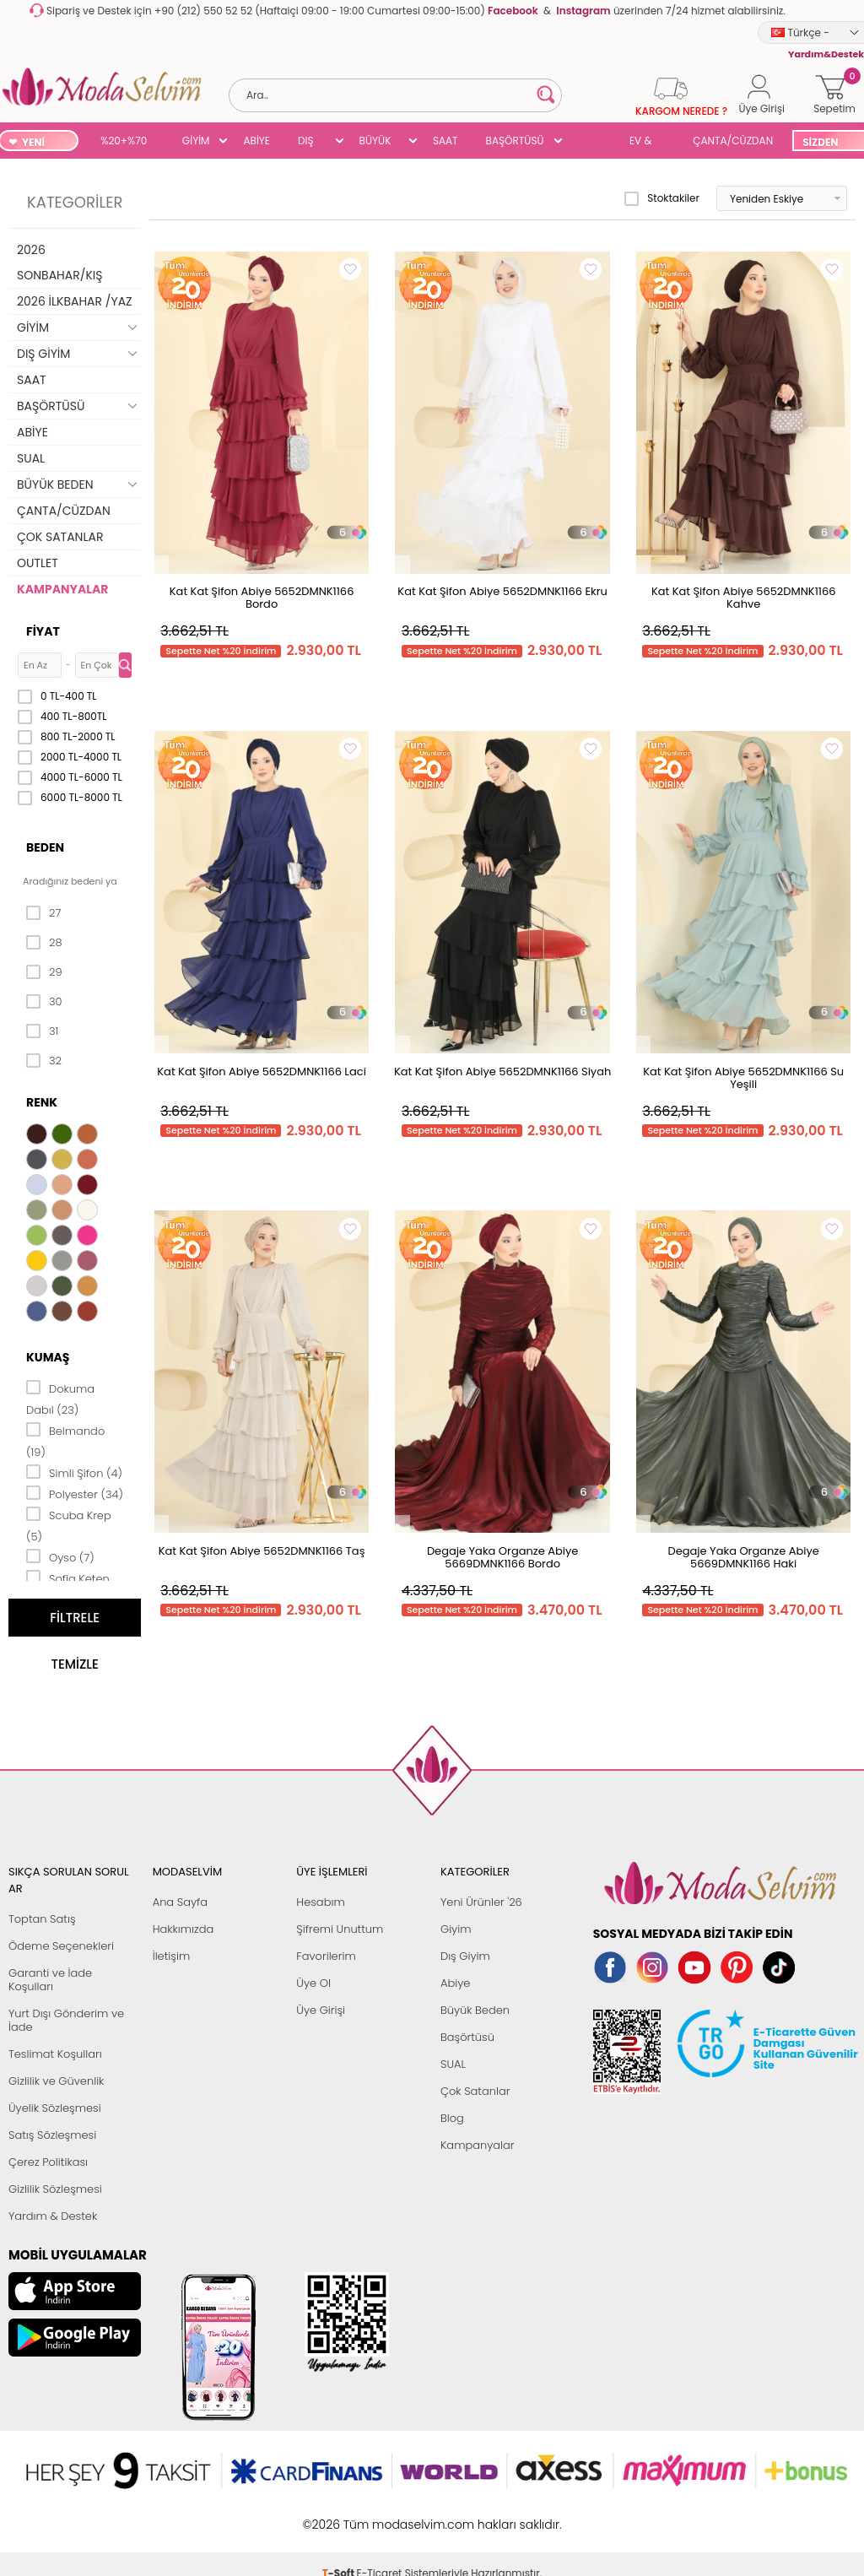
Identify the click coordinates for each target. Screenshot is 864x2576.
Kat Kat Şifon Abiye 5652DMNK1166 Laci (261, 1071)
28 (44, 942)
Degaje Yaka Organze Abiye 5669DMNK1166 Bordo (502, 1557)
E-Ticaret (379, 2515)
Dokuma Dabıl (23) (60, 1398)
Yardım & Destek (52, 2216)
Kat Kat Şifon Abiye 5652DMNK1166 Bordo (262, 597)
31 (42, 1031)
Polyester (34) (74, 1493)
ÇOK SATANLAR (60, 536)
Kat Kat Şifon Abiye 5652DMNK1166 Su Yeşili (743, 1077)
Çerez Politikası (48, 2162)
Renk (41, 1102)
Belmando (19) (65, 1440)
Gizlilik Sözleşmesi (55, 2189)
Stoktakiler (661, 198)
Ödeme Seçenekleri (61, 1946)
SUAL (590, 142)
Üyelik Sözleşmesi (54, 2108)
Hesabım (320, 1902)
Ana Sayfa (180, 1902)
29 (44, 972)
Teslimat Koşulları (55, 2054)
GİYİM (196, 140)
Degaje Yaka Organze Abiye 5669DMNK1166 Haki (742, 1557)
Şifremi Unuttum (339, 1929)
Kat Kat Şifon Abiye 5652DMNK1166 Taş (262, 1551)
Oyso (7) (60, 1556)
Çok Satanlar (475, 2091)
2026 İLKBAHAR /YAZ (74, 301)
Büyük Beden (475, 2010)
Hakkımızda (183, 1929)
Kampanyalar (477, 2145)
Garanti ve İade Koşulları (50, 1979)
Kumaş (47, 1357)
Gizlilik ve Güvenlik (56, 2081)
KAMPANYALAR (62, 589)
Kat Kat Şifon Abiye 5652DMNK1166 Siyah (502, 1071)
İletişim (172, 1956)
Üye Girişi (320, 2010)
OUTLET (37, 563)
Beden (45, 847)
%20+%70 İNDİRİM (123, 142)
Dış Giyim (465, 1956)
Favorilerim (325, 1956)
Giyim (456, 1929)
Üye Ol (313, 1983)
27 (43, 913)
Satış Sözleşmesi (52, 2135)
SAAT (445, 140)
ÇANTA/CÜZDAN (733, 140)
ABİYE (256, 140)
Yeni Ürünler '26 (481, 1902)
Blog (452, 2118)
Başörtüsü (467, 2037)
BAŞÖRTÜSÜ (515, 140)
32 (44, 1061)
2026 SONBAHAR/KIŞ (59, 262)
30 (44, 1001)
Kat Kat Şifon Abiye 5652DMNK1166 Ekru (502, 591)
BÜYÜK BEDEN (375, 142)
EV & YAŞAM (646, 142)
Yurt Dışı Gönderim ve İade (66, 2020)
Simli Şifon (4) (74, 1472)
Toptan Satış (42, 1919)
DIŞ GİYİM (312, 142)
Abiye (455, 1983)
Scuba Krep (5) (68, 1525)
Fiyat (43, 631)
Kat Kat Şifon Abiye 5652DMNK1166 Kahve (743, 597)
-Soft (339, 2515)
